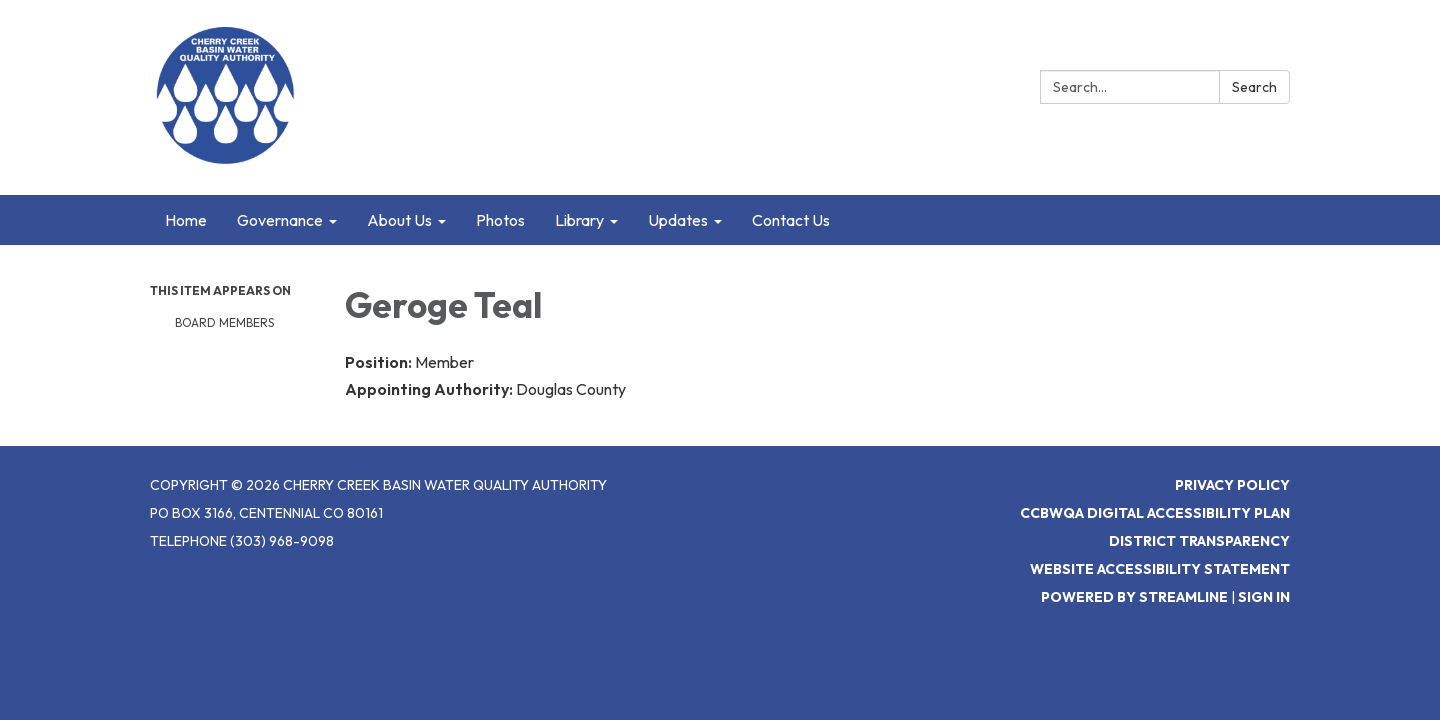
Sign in (1264, 597)
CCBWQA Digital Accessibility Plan (1155, 513)
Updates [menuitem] (678, 220)
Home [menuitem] (186, 220)
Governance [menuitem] (280, 220)
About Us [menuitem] (399, 220)
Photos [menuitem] (500, 220)
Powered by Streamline (1134, 597)
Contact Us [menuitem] (791, 220)
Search (1254, 87)
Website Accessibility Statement (1160, 569)
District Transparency (1199, 541)
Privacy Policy (1232, 485)
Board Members (224, 322)
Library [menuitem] (579, 220)
